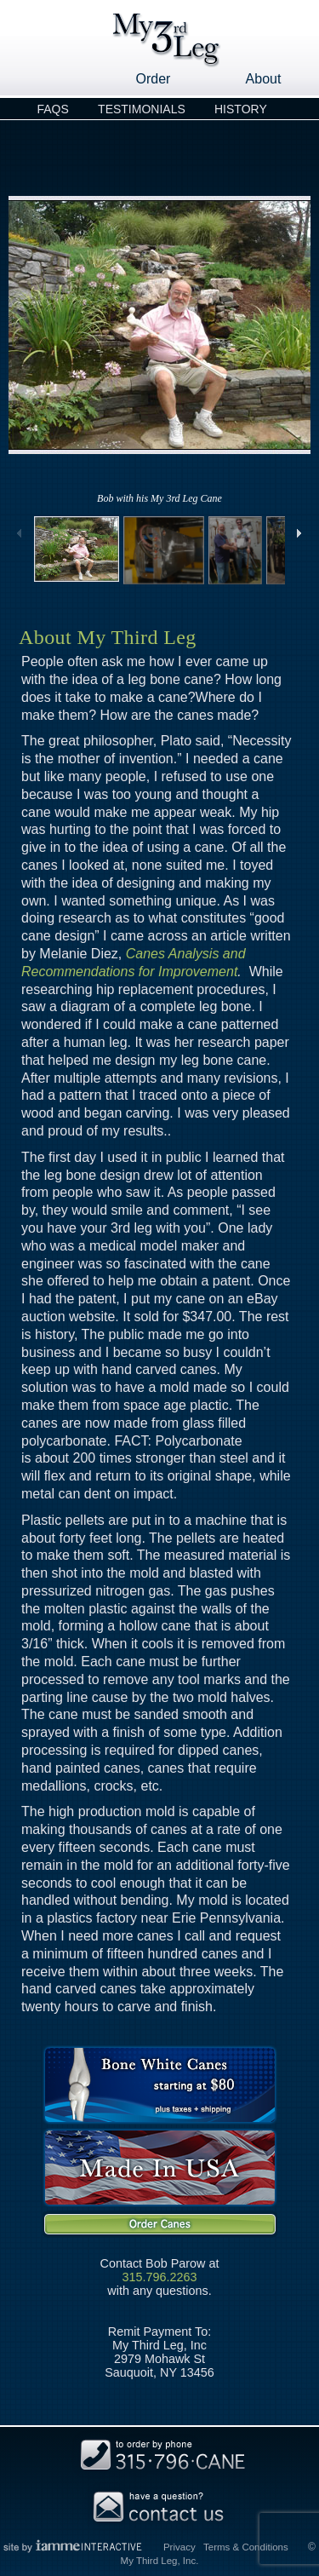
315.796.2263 (159, 2277)
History (240, 109)
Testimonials (141, 109)
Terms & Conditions (245, 2547)
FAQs (52, 109)
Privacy (179, 2547)
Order (153, 79)
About (264, 79)
